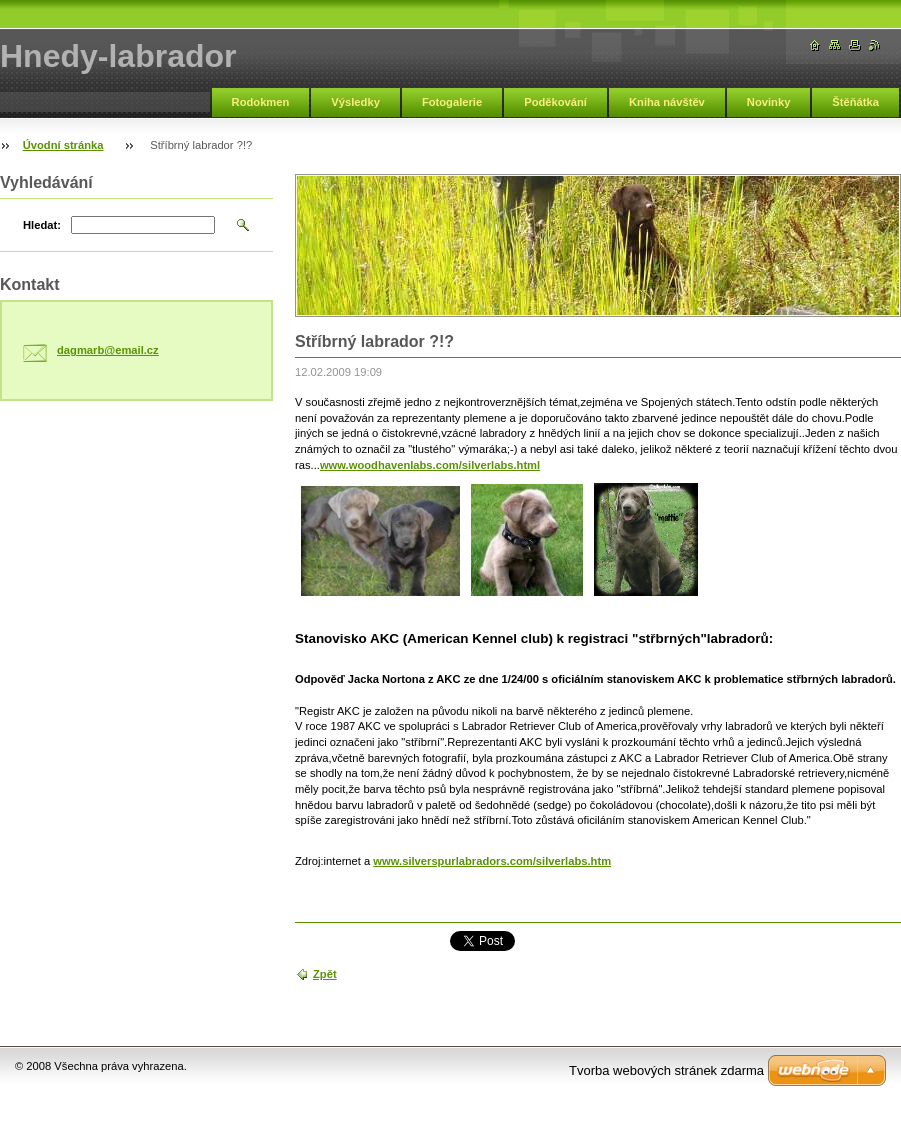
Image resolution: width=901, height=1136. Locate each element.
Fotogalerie (452, 102)
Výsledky (355, 102)
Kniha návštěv (667, 102)
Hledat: (42, 225)
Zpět (325, 974)
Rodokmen (261, 102)
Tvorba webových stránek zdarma (666, 1070)
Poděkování (555, 102)
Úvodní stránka (63, 145)
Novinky (769, 102)
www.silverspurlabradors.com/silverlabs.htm (492, 861)
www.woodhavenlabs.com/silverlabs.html (430, 465)
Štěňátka (855, 102)
